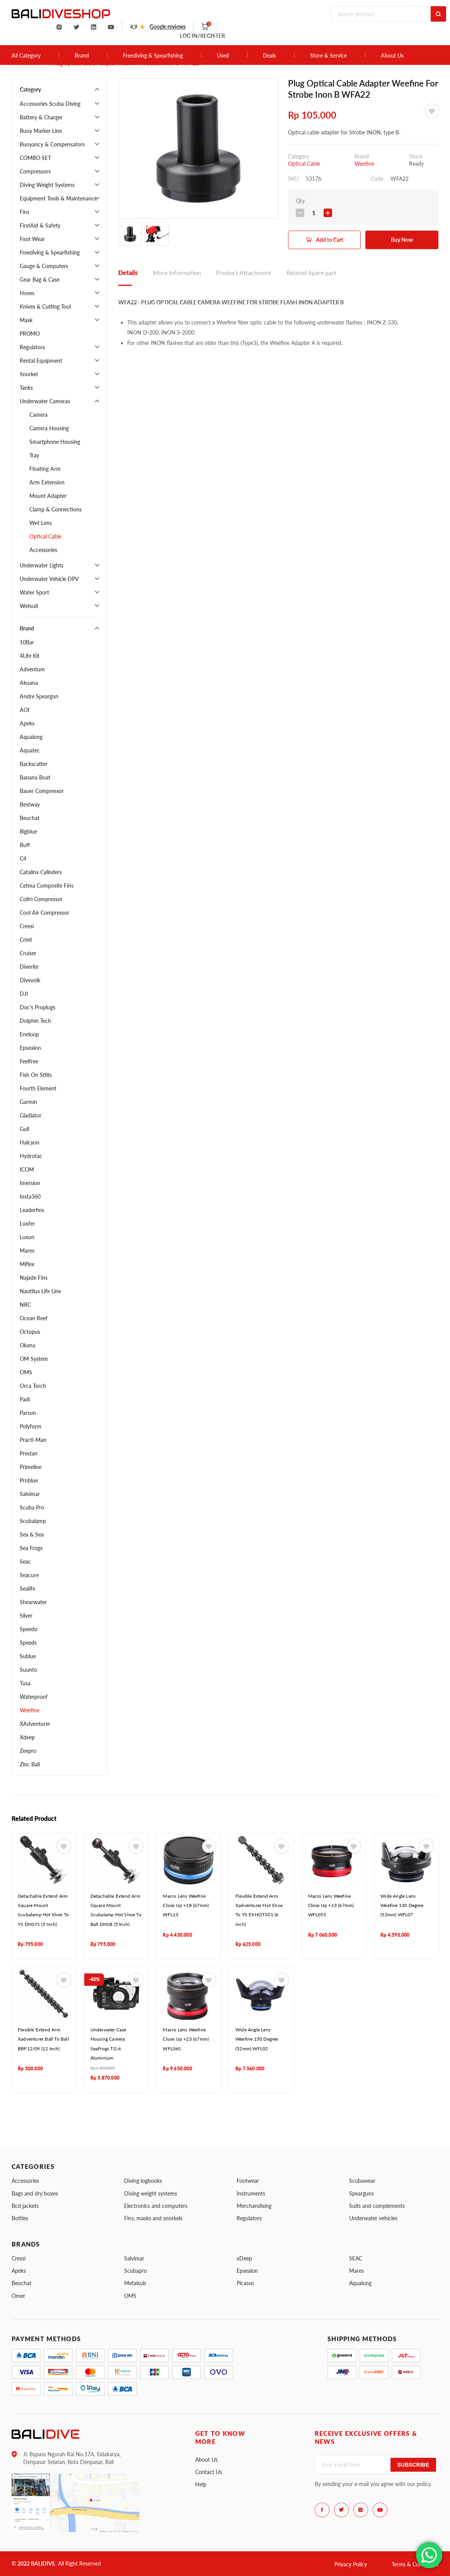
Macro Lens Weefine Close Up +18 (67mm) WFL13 (186, 1905)
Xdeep (27, 1737)
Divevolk (30, 980)
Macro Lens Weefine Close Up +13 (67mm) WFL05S (331, 1905)
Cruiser (28, 953)
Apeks (27, 723)
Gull (24, 1129)
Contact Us (208, 2472)
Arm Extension (47, 482)
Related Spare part (311, 272)
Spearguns (361, 2193)
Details (128, 272)
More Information (177, 272)
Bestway (30, 804)
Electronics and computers (156, 2205)
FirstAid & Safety (40, 225)
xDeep (244, 2258)
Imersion (30, 1183)
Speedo (29, 1629)
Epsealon (30, 1047)
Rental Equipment (41, 360)
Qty (300, 200)
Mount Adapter (47, 495)
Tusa (25, 1683)
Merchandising (254, 2205)
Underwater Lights (41, 565)
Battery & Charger (41, 117)
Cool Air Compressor (44, 912)
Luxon (27, 1237)
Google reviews (168, 26)
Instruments (251, 2193)
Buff (25, 845)
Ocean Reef (34, 1318)
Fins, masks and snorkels (153, 2218)
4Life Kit (29, 655)
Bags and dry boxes (35, 2193)
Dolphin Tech (35, 1020)
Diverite (29, 966)
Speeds (28, 1642)
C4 (23, 858)
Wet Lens (40, 523)
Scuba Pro (32, 1507)
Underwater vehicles (373, 2218)
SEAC (355, 2258)
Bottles (20, 2218)
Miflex (27, 1264)
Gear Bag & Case (40, 279)
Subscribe (413, 2465)
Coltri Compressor (41, 899)
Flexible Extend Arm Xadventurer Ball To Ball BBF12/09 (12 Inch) (43, 2039)
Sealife (27, 1588)
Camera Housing (49, 428)
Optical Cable (45, 536)
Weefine (29, 1710)
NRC (25, 1304)
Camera (38, 414)
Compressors (35, 171)
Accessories (43, 550)
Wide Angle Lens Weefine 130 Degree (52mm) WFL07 (401, 1905)
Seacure (29, 1575)
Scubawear (362, 2180)
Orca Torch (33, 1385)
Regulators (32, 347)
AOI (24, 709)
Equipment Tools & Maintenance (58, 198)
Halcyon (29, 1142)
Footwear (248, 2180)
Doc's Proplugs (37, 1007)
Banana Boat (35, 777)
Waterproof (34, 1696)
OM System (34, 1358)
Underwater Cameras (45, 401)
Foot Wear (32, 239)
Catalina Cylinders (41, 872)
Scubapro (135, 2270)
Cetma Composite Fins (46, 885)
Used (223, 55)
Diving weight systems (150, 2193)
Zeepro (28, 1750)
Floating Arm (45, 468)
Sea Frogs (31, 1548)
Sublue (28, 1656)
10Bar (27, 642)
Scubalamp (33, 1521)
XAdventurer (35, 1723)
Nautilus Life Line (40, 1291)
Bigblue (28, 831)
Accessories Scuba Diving (50, 103)
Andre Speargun (39, 696)
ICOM (27, 1169)
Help (200, 2484)
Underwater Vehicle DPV (49, 579)
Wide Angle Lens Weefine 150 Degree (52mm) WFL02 (256, 2039)
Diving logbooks (143, 2180)
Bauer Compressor (42, 791)
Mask (26, 320)
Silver (26, 1615)
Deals (269, 55)
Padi (25, 1399)
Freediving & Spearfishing (153, 55)
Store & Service (328, 55)
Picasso (245, 2283)
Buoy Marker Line (41, 130)
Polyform (30, 1426)
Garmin (28, 1102)
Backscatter (34, 764)
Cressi (27, 926)
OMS (26, 1372)
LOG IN (202, 35)
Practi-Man (33, 1440)
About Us (392, 55)
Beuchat (29, 818)
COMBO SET (35, 158)
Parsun (28, 1412)
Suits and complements (377, 2205)
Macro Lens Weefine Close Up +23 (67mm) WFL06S (186, 2039)
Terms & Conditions (415, 2564)
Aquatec (30, 750)
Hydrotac (31, 1156)
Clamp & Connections (55, 509)
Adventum (32, 669)
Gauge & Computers (44, 266)
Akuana (29, 682)
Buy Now (402, 239)
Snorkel (29, 374)
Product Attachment (243, 272)
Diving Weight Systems (47, 185)
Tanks (26, 387)
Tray (34, 455)
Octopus (30, 1331)
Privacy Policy (350, 2564)
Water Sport (34, 592)
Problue (29, 1480)
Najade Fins (34, 1277)
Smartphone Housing (54, 441)
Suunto (28, 1669)
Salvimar (30, 1494)
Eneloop (29, 1034)
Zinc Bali (30, 1764)
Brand (82, 55)
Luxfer (27, 1223)
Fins (24, 212)
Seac (25, 1561)
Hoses (27, 293)
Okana (27, 1345)
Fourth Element (38, 1088)
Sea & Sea (32, 1534)
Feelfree (29, 1061)
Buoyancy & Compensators (52, 144)
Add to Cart (329, 239)
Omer (18, 2295)
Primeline (30, 1467)
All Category (26, 55)
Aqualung (31, 737)
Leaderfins (32, 1210)
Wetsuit (29, 606)
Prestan (29, 1453)
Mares (27, 1250)
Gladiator (30, 1115)
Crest (26, 939)
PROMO (30, 333)
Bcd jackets (25, 2205)
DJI (24, 993)
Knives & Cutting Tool (45, 306)
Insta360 (30, 1196)
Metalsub (135, 2283)
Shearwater (33, 1602)
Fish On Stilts (36, 1074)
